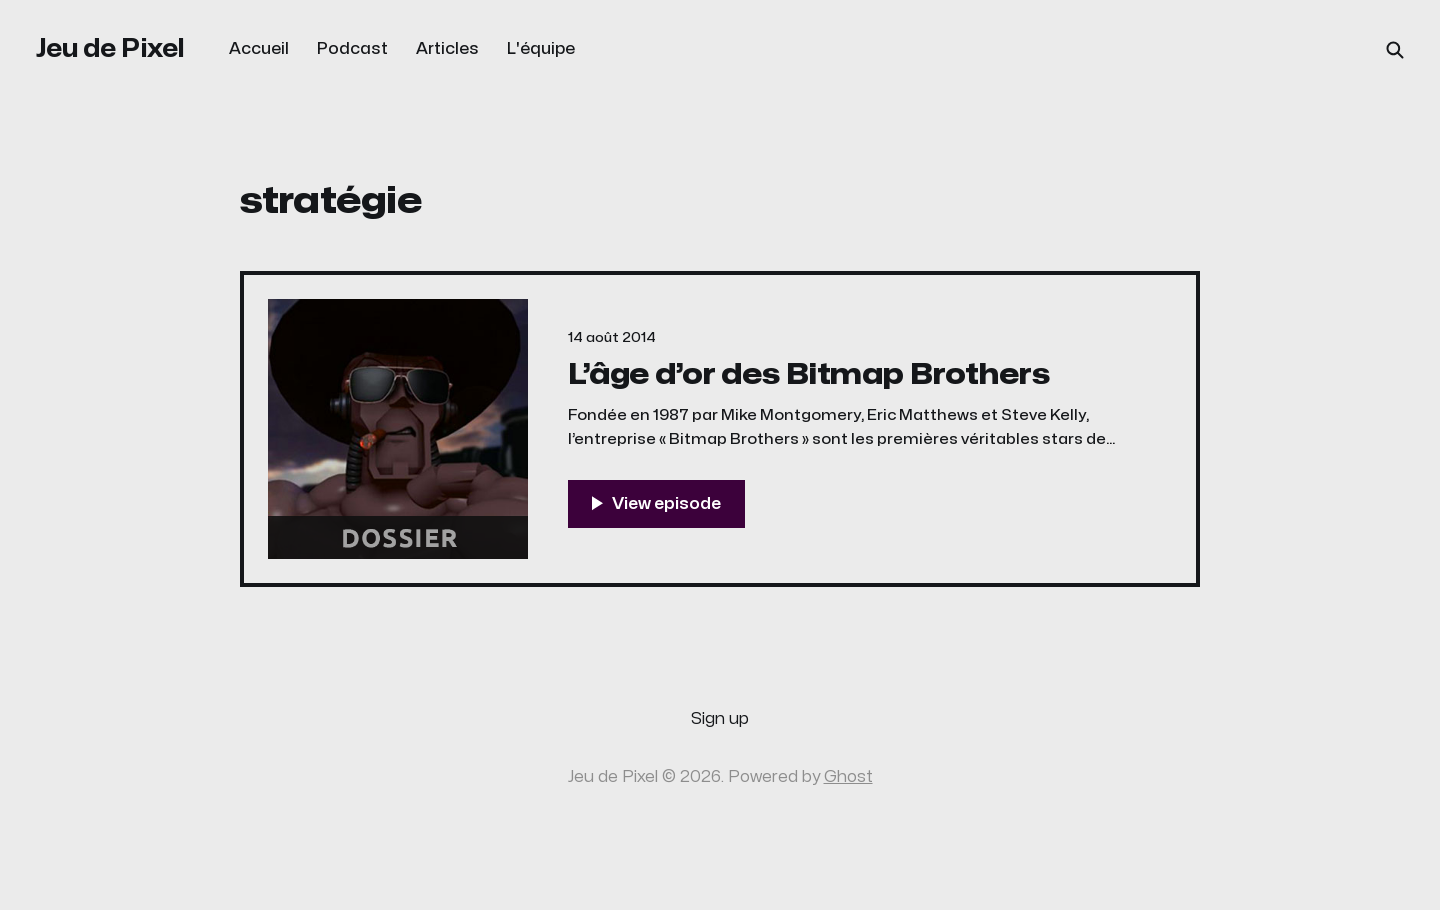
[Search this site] (1395, 50)
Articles (447, 49)
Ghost (848, 777)
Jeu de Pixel (110, 48)
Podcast (352, 49)
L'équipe (541, 49)
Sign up (720, 719)
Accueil (259, 49)
